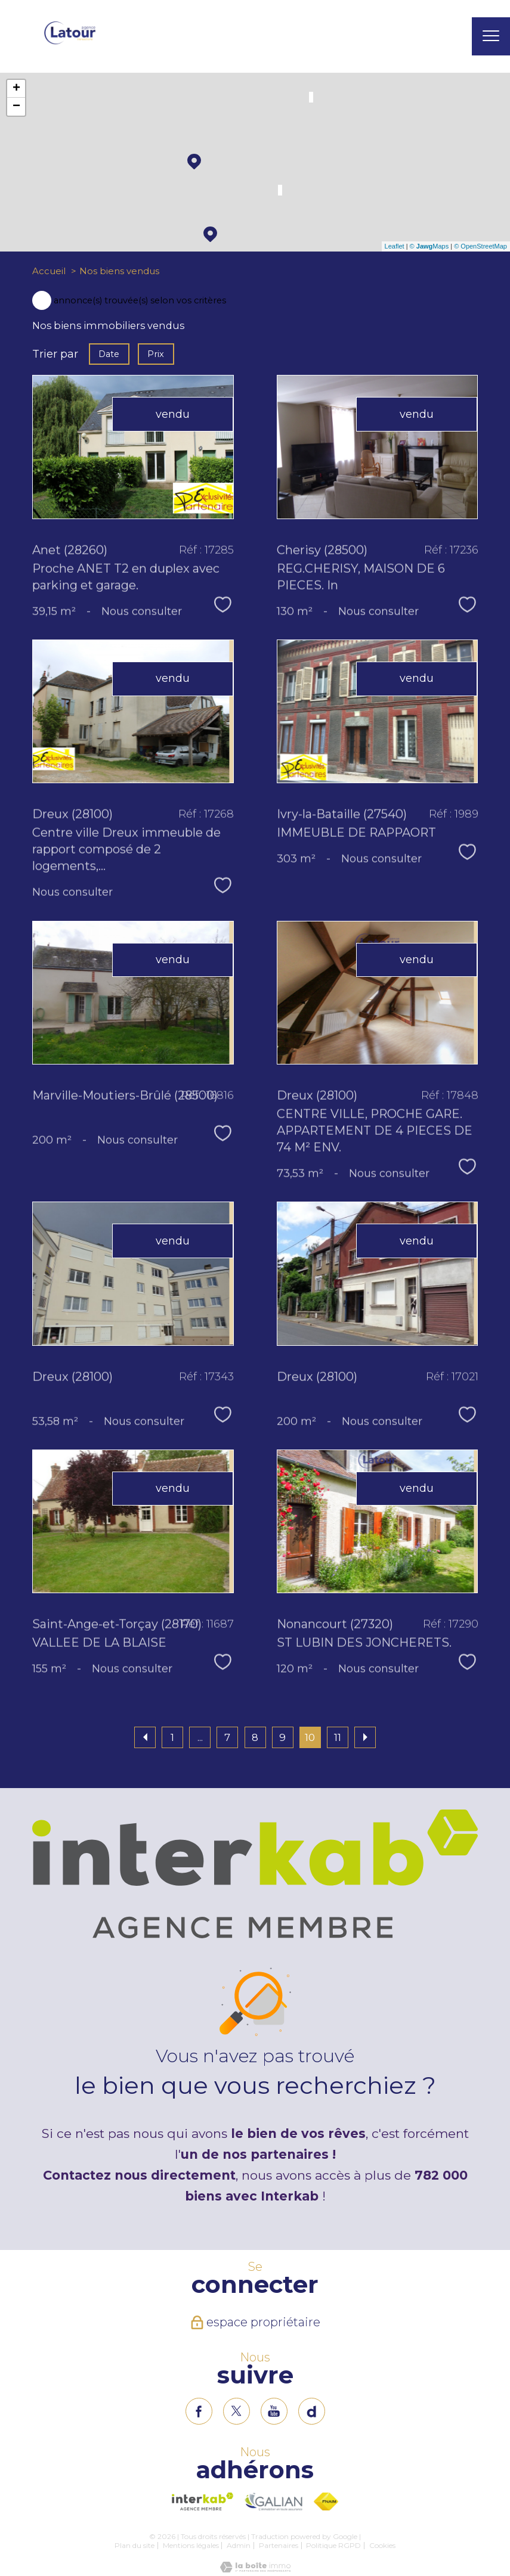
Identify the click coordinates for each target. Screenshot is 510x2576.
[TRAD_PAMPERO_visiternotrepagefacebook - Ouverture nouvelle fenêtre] (199, 2411)
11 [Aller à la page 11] (337, 1737)
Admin (239, 2545)
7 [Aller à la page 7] (227, 1737)
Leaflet (394, 246)
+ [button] (16, 89)
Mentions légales (191, 2545)
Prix (156, 353)
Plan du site (134, 2545)
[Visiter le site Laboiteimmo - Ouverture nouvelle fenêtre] (255, 2568)
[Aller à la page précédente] (145, 1737)
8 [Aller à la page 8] (255, 1737)
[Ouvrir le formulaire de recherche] (452, 36)
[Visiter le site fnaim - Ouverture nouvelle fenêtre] (326, 2501)
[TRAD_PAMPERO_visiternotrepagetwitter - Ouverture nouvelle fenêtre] (236, 2411)
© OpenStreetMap (480, 246)
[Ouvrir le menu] (491, 36)
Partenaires (278, 2545)
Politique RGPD (333, 2545)
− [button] (16, 107)
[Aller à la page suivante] (365, 1737)
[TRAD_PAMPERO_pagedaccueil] (70, 41)
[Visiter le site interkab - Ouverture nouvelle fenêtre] (202, 2501)
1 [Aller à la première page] (172, 1737)
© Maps (429, 246)
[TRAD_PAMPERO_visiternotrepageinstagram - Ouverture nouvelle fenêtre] (274, 2411)
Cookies (382, 2545)
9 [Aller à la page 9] (282, 1737)
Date (108, 353)
